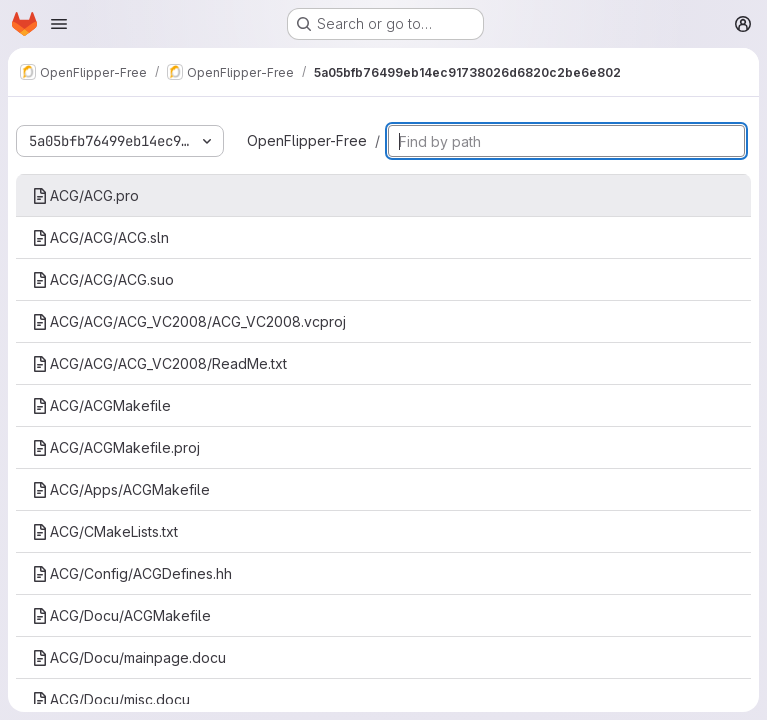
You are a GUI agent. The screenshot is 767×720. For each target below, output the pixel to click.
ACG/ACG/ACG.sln (100, 237)
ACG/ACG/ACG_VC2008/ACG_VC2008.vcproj (189, 321)
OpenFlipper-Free (307, 140)
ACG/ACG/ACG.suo (103, 279)
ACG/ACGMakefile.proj (116, 447)
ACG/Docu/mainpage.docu (129, 657)
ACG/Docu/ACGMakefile (121, 615)
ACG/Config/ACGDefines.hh (132, 573)
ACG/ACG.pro (85, 195)
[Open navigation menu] (59, 24)
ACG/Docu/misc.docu (111, 699)
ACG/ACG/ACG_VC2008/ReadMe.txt (159, 363)
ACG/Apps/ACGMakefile (121, 489)
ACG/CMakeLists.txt (105, 531)
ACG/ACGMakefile (101, 405)
